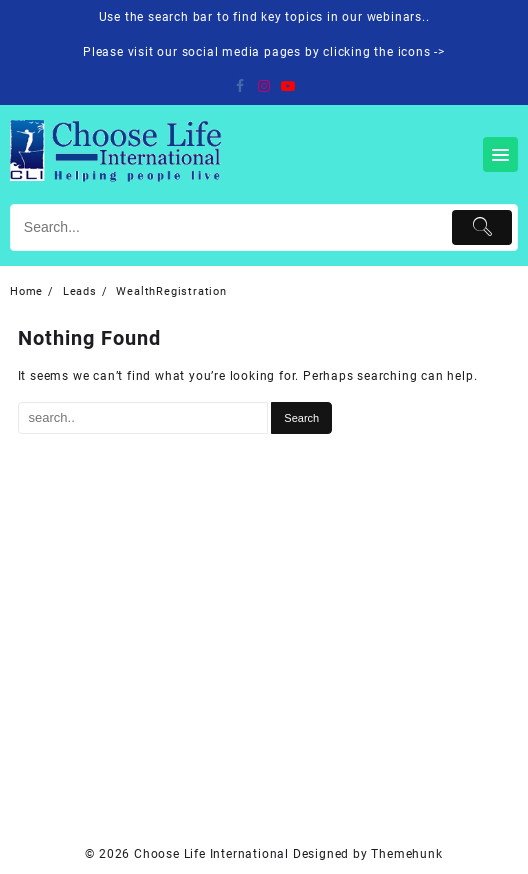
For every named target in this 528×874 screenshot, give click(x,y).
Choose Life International (211, 854)
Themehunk (406, 854)
